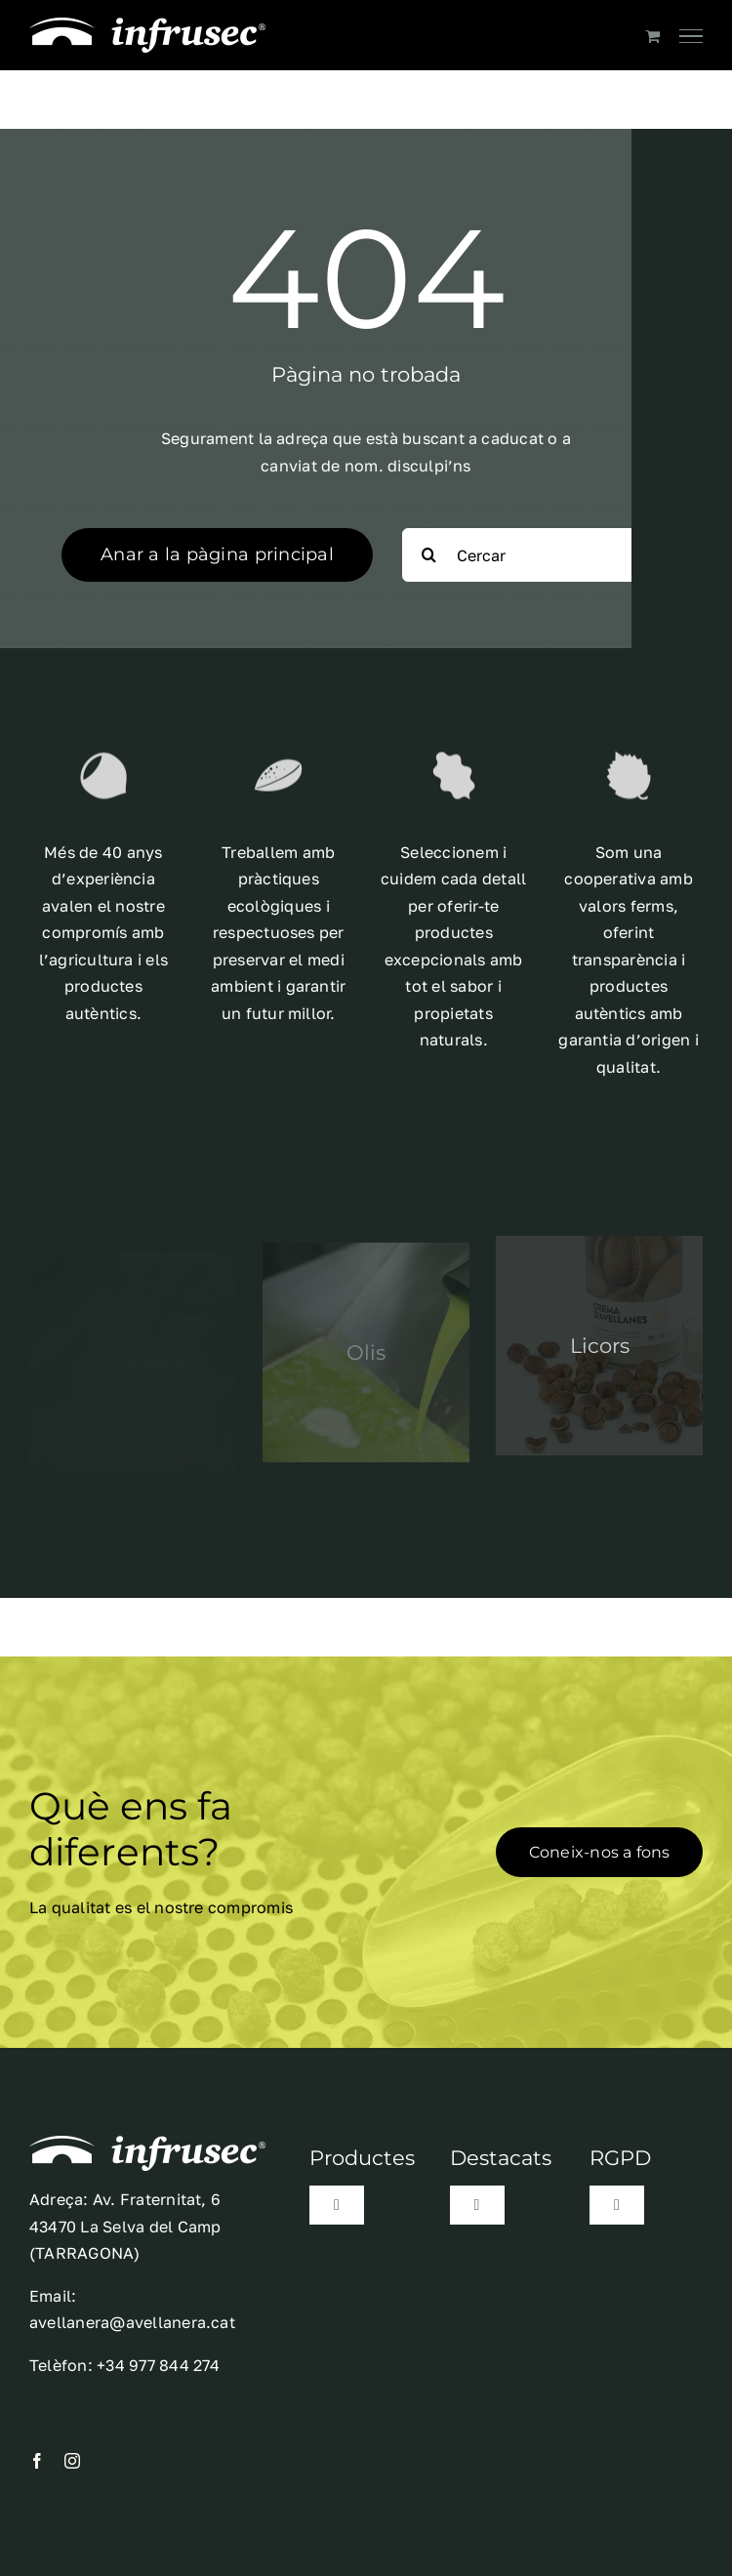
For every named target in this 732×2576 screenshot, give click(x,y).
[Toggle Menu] (691, 36)
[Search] (429, 555)
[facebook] (37, 2461)
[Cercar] (536, 555)
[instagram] (72, 2461)
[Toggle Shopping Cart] (652, 36)
